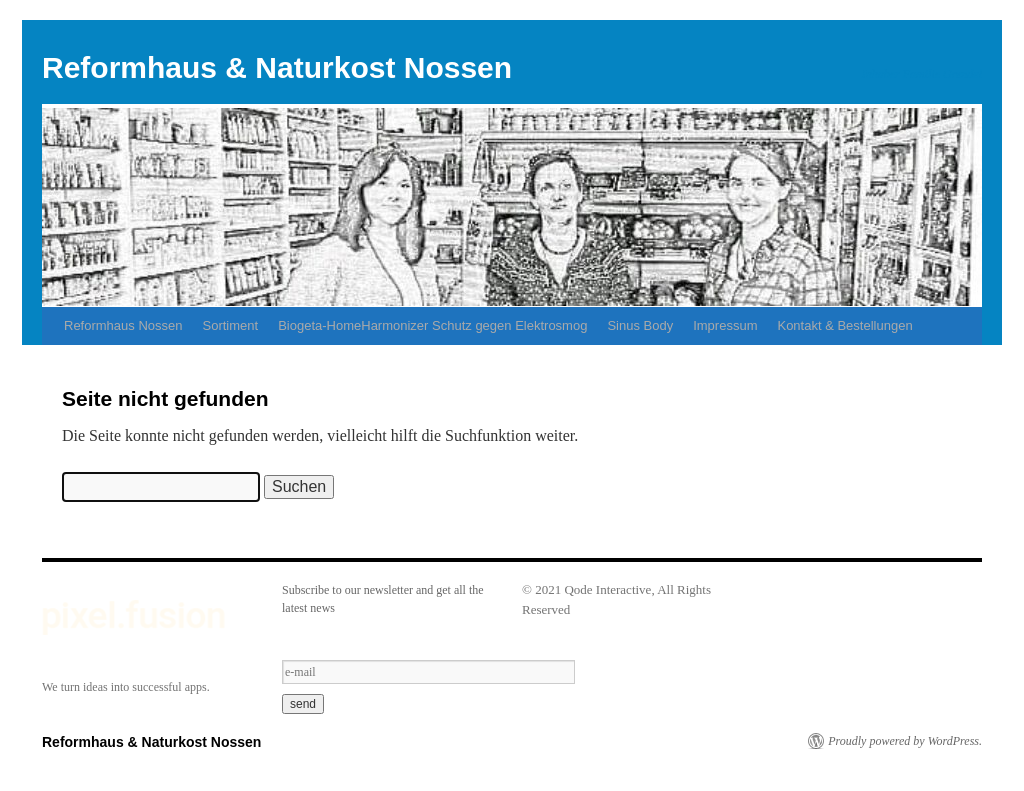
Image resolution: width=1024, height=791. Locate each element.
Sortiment (231, 325)
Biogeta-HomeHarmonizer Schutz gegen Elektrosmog (432, 325)
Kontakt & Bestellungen (844, 325)
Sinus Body (640, 325)
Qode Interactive (607, 589)
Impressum (725, 325)
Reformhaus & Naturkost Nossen (277, 67)
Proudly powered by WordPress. (905, 741)
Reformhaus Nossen (123, 325)
